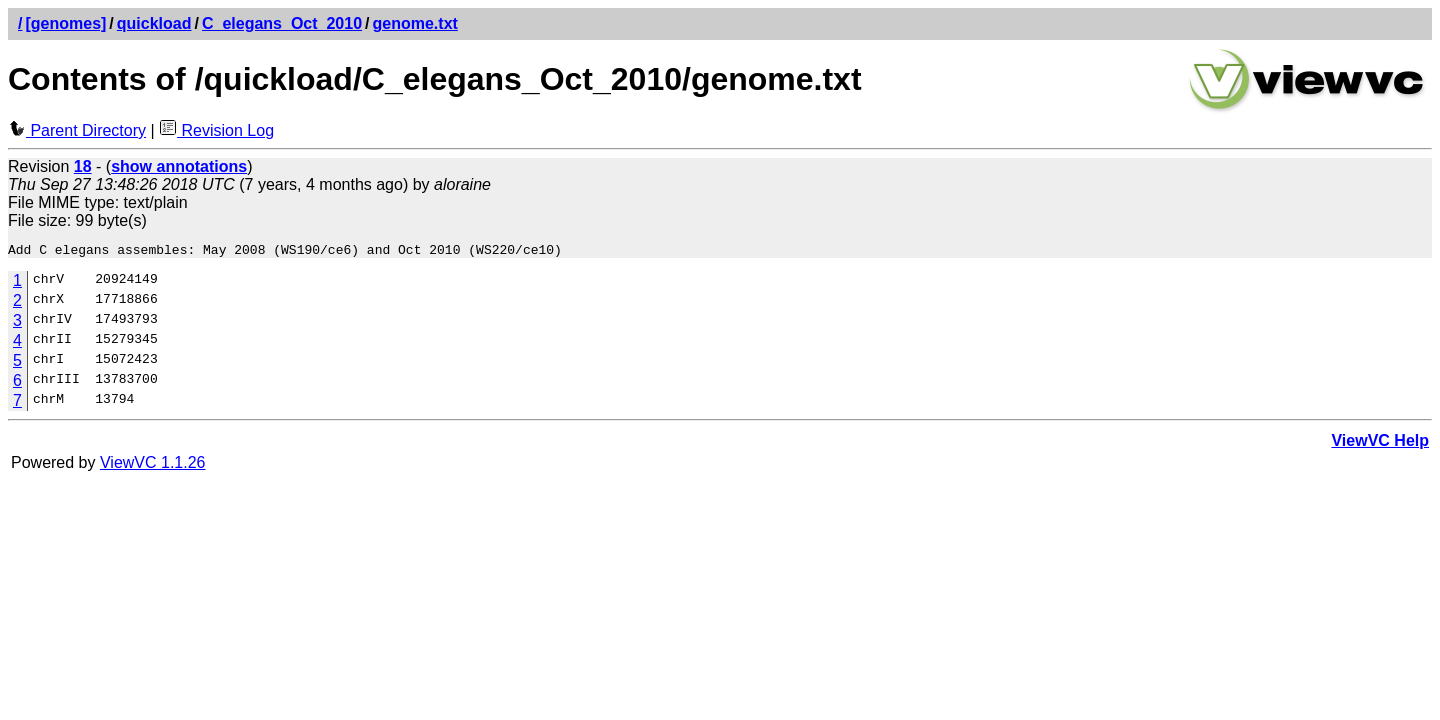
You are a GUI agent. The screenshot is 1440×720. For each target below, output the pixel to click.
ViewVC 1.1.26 (153, 465)
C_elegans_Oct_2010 (282, 23)
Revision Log (216, 130)
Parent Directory (77, 130)
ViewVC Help (1380, 443)
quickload (154, 23)
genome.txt (415, 23)
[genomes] (65, 23)
